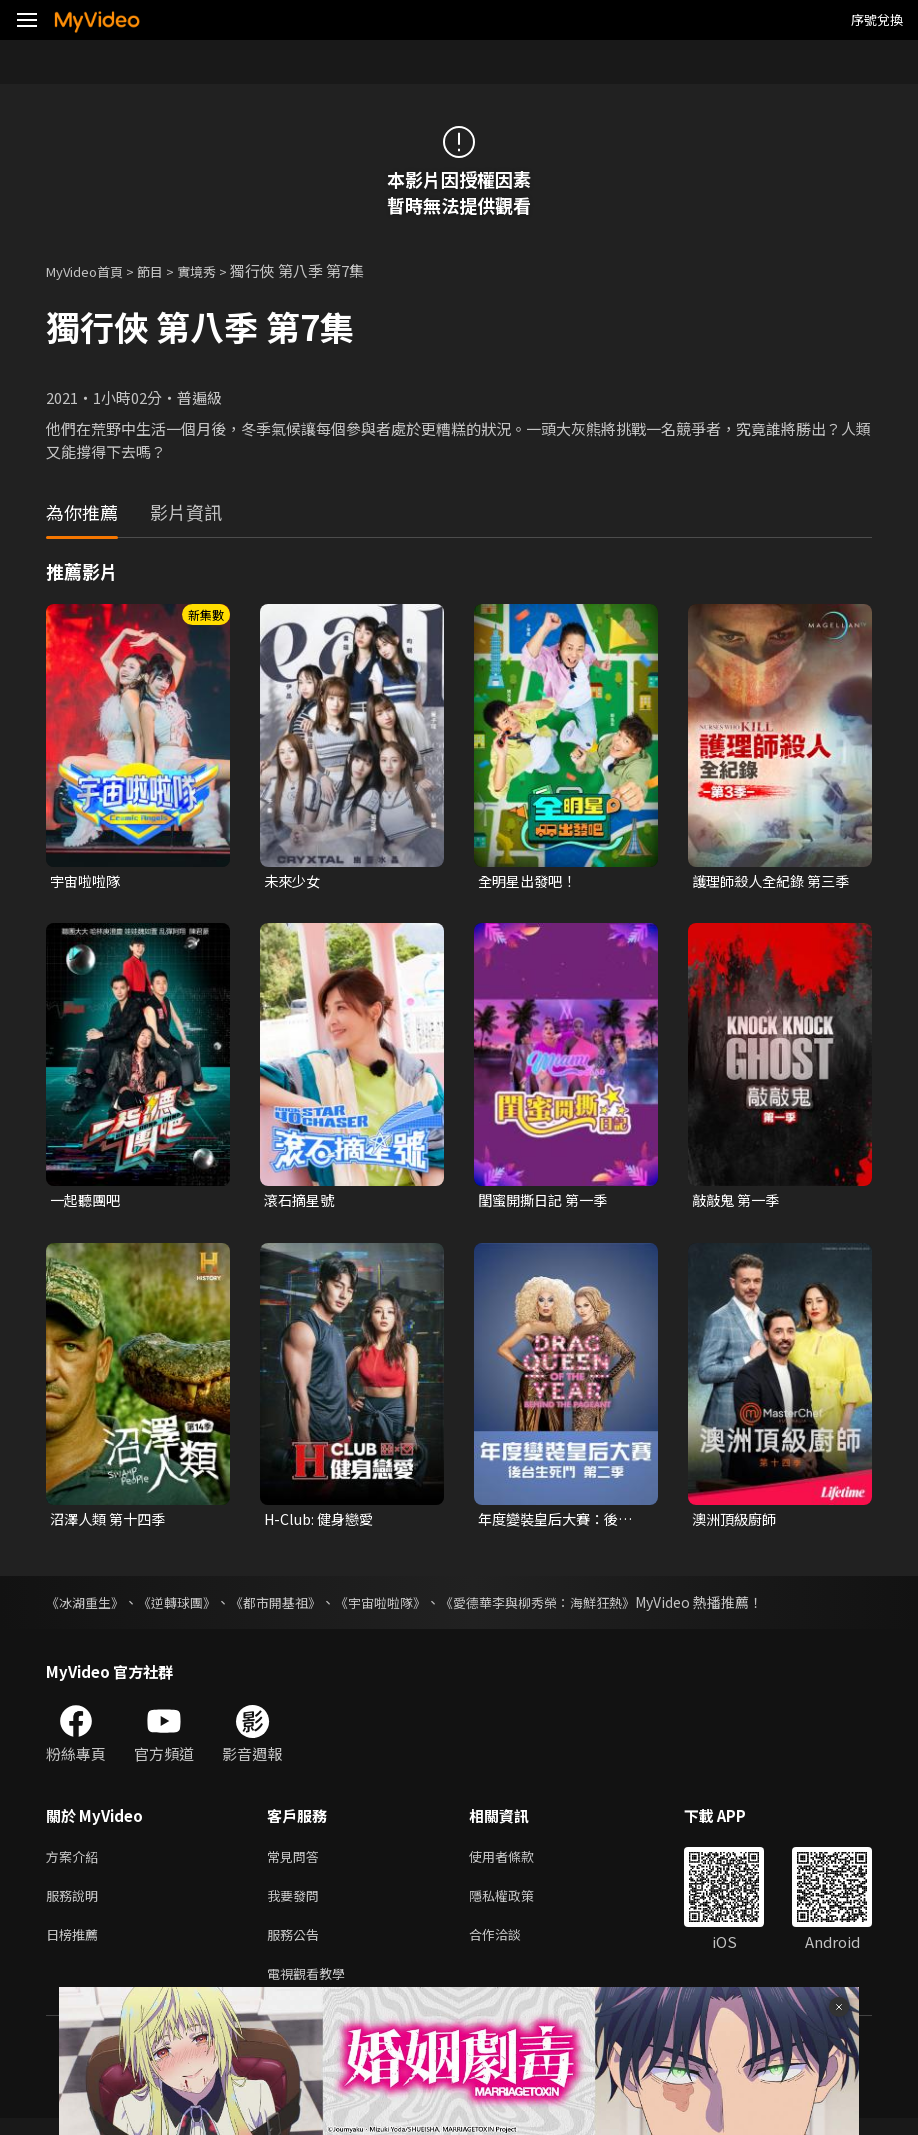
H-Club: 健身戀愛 (322, 1523)
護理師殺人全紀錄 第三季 (776, 881)
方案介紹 (76, 1862)
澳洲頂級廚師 (737, 1523)
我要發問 (297, 1904)
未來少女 (294, 881)
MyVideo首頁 (91, 270)
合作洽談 (511, 1946)
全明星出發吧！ (530, 881)
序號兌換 (877, 19)
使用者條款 (518, 1862)
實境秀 (217, 270)
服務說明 (76, 1904)
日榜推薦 (76, 1946)
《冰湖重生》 (88, 1607)
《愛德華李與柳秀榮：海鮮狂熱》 (571, 1607)
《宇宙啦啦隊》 (403, 1607)
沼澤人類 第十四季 (111, 1523)
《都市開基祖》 (291, 1607)
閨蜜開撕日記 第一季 (547, 1202)
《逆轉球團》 (186, 1607)
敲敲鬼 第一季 (738, 1202)
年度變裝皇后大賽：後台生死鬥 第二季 (560, 1524)
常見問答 (297, 1862)
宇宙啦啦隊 (87, 881)
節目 (166, 270)
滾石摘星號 (301, 1202)
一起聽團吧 (87, 1202)
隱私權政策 (518, 1904)
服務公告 (297, 1946)
